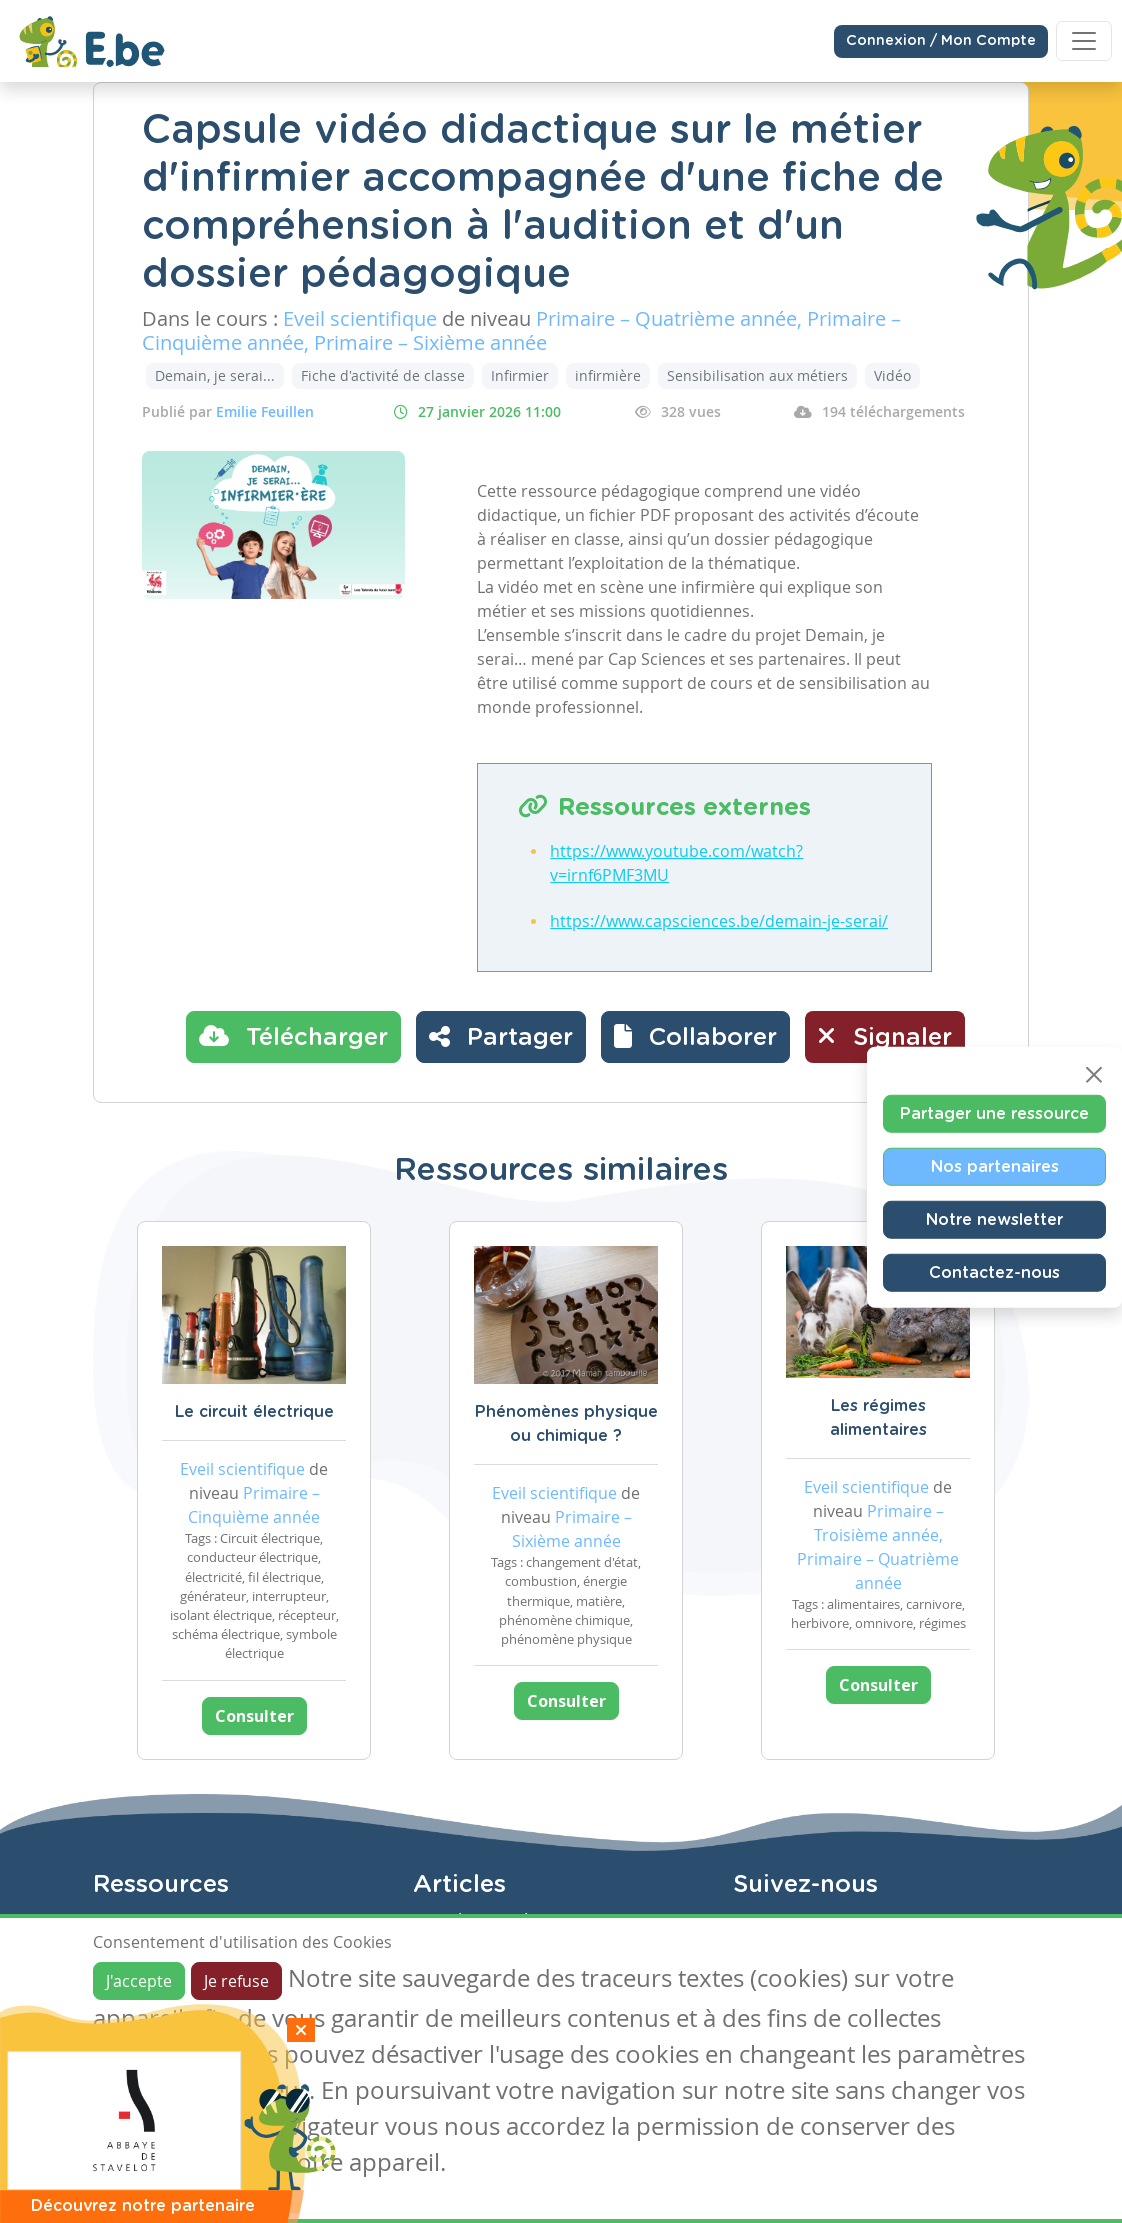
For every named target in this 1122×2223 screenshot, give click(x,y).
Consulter (254, 1716)
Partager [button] (501, 1036)
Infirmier (520, 375)
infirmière (608, 375)
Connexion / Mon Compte (941, 41)
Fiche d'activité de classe (383, 375)
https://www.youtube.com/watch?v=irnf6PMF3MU (676, 863)
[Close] (1094, 1074)
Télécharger (293, 1036)
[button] (695, 1037)
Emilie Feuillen (265, 411)
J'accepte (139, 1981)
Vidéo (892, 375)
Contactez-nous (994, 1272)
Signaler (885, 1036)
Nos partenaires (995, 1166)
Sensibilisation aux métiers (757, 375)
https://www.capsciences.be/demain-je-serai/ (719, 921)
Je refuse (236, 1981)
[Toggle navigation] (1084, 41)
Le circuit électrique (254, 1412)
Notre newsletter (994, 1219)
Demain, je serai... (215, 375)
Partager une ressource (994, 1113)
